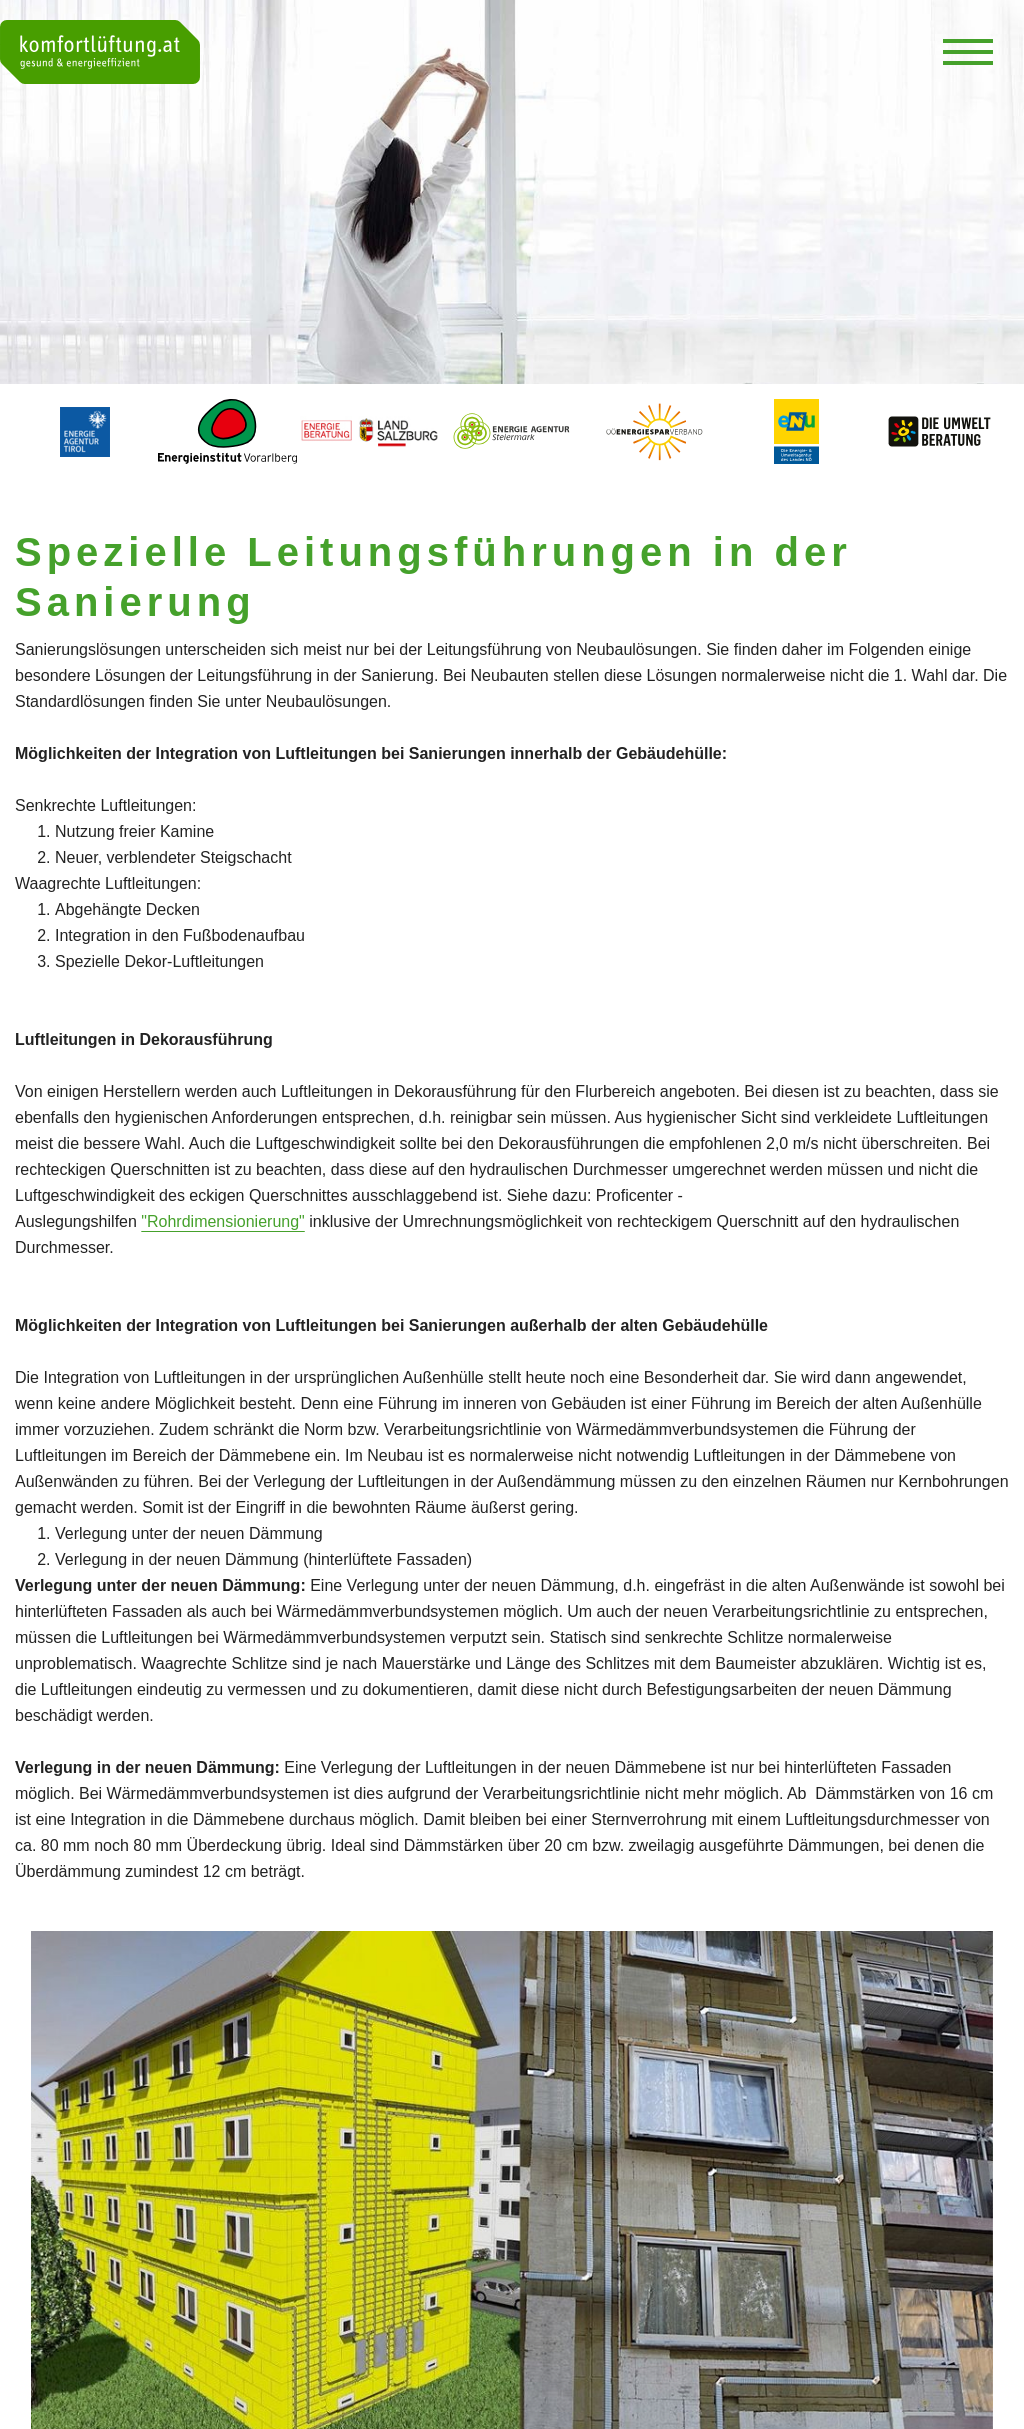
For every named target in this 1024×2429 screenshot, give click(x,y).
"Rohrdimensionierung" (222, 1221)
